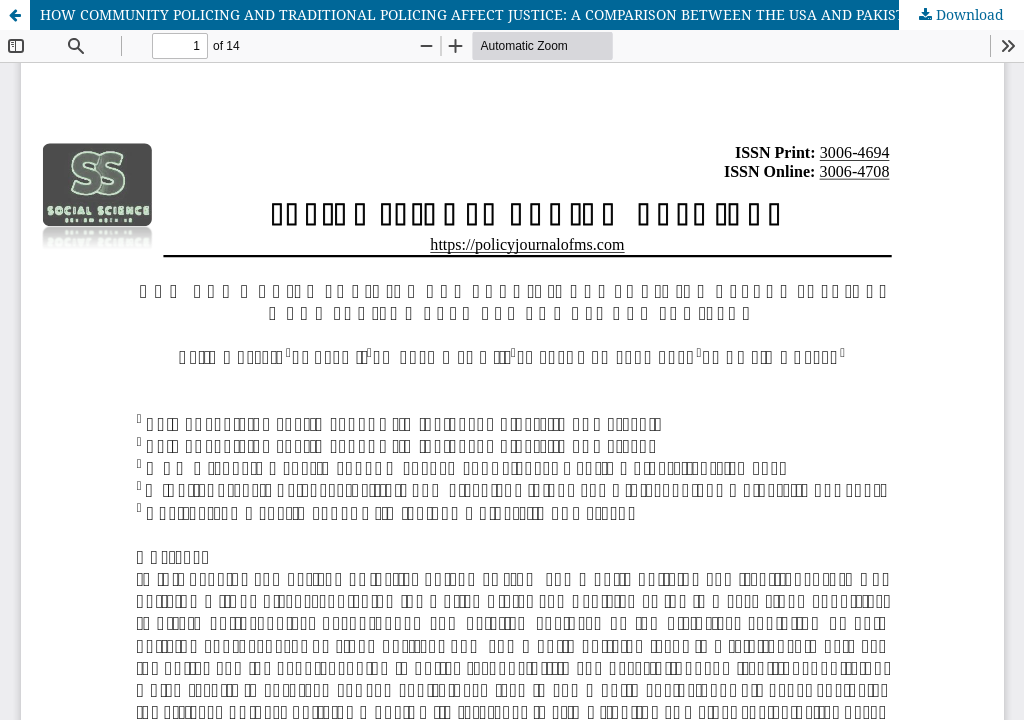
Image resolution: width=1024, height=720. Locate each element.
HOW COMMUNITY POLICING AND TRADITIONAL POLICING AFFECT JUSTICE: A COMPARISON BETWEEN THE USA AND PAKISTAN (482, 14)
